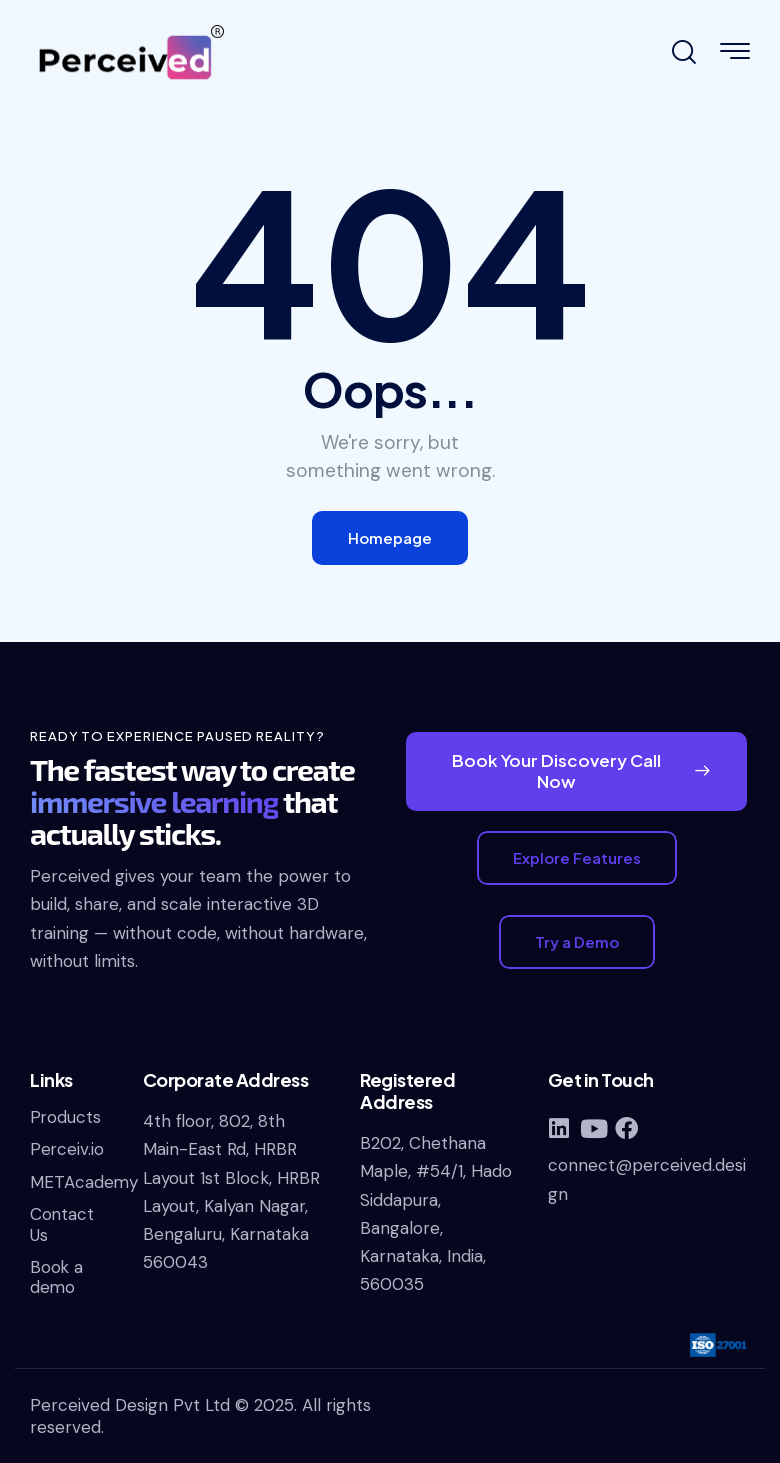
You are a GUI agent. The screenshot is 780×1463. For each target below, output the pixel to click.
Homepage (390, 537)
